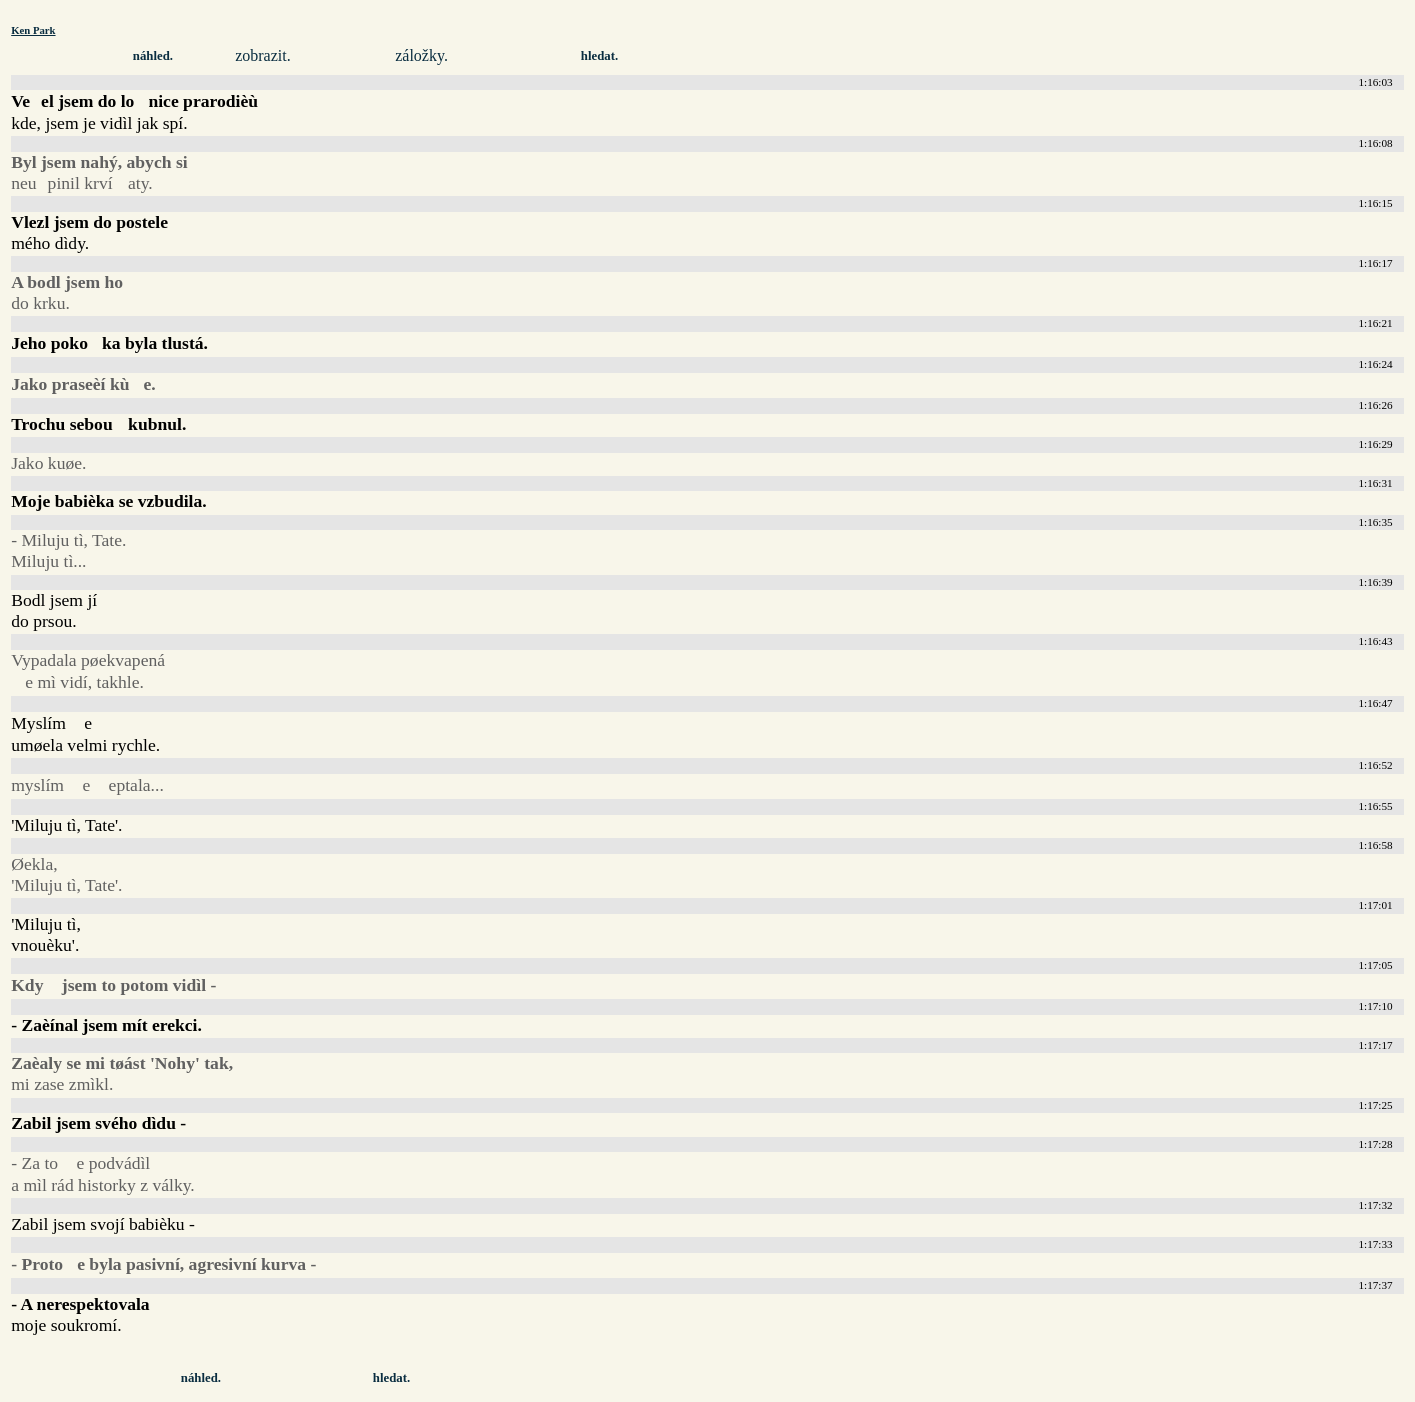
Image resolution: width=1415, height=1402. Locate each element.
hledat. (599, 56)
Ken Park (33, 30)
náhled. (153, 56)
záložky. (421, 55)
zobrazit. (263, 55)
